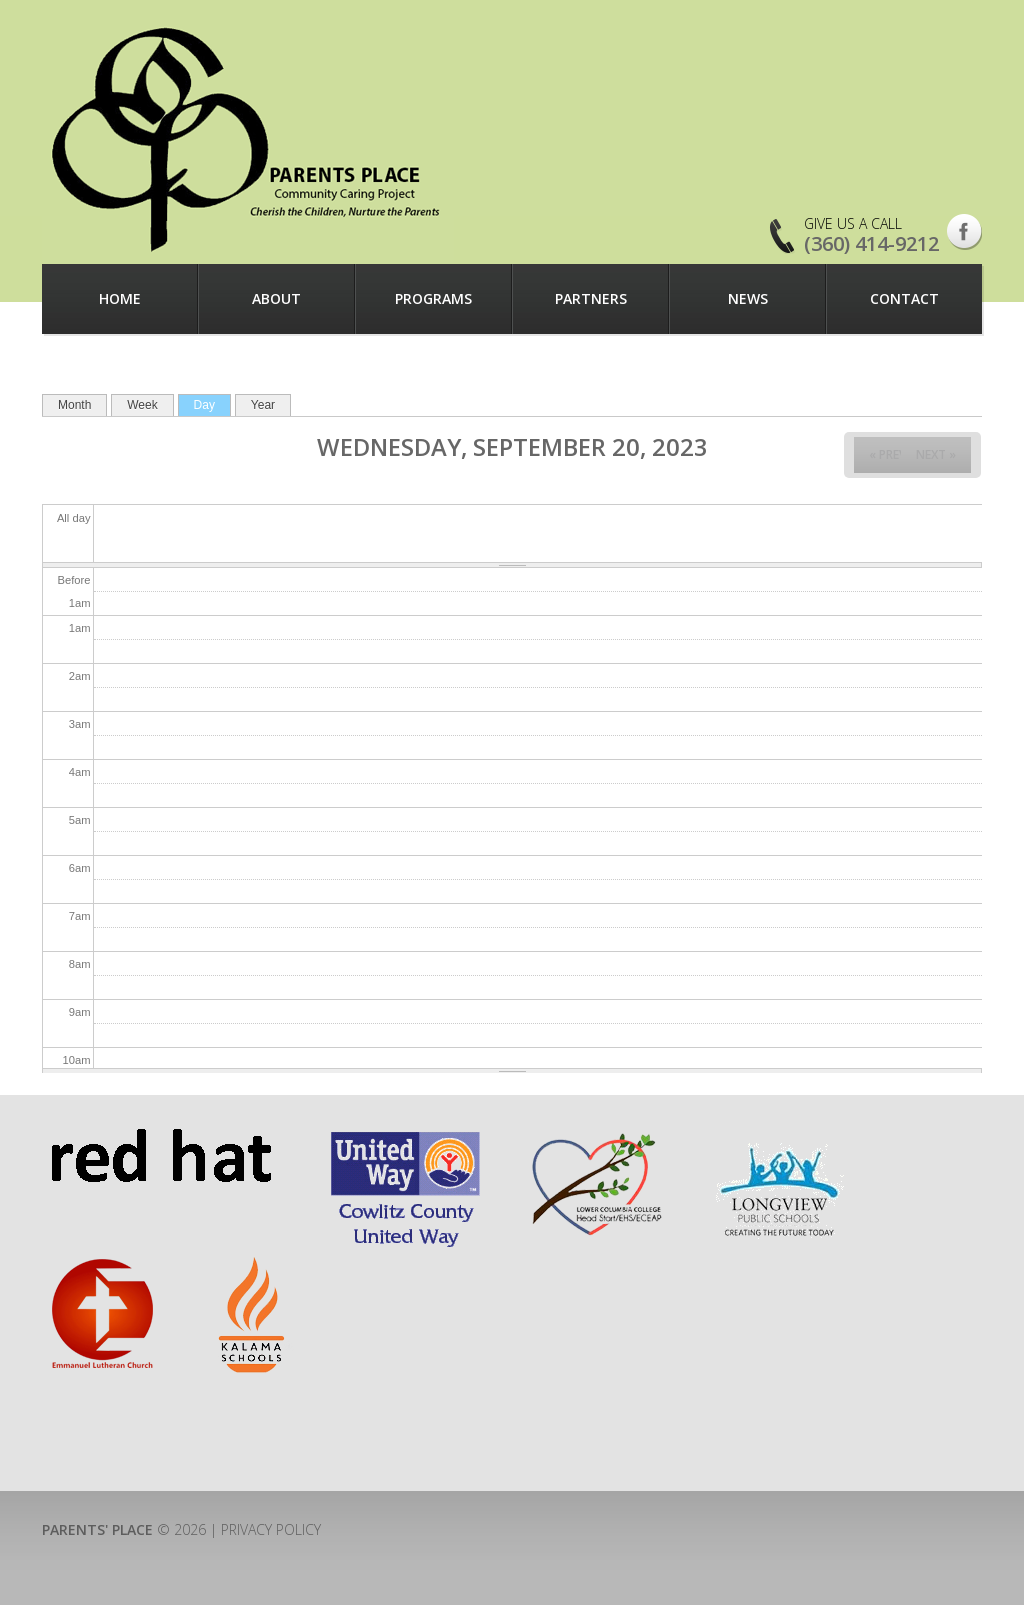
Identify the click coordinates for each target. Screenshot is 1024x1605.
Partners (591, 298)
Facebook (964, 232)
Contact (904, 298)
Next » (936, 454)
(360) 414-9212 (871, 243)
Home (120, 298)
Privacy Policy (271, 1529)
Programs (433, 298)
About (276, 298)
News (748, 298)
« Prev (887, 454)
